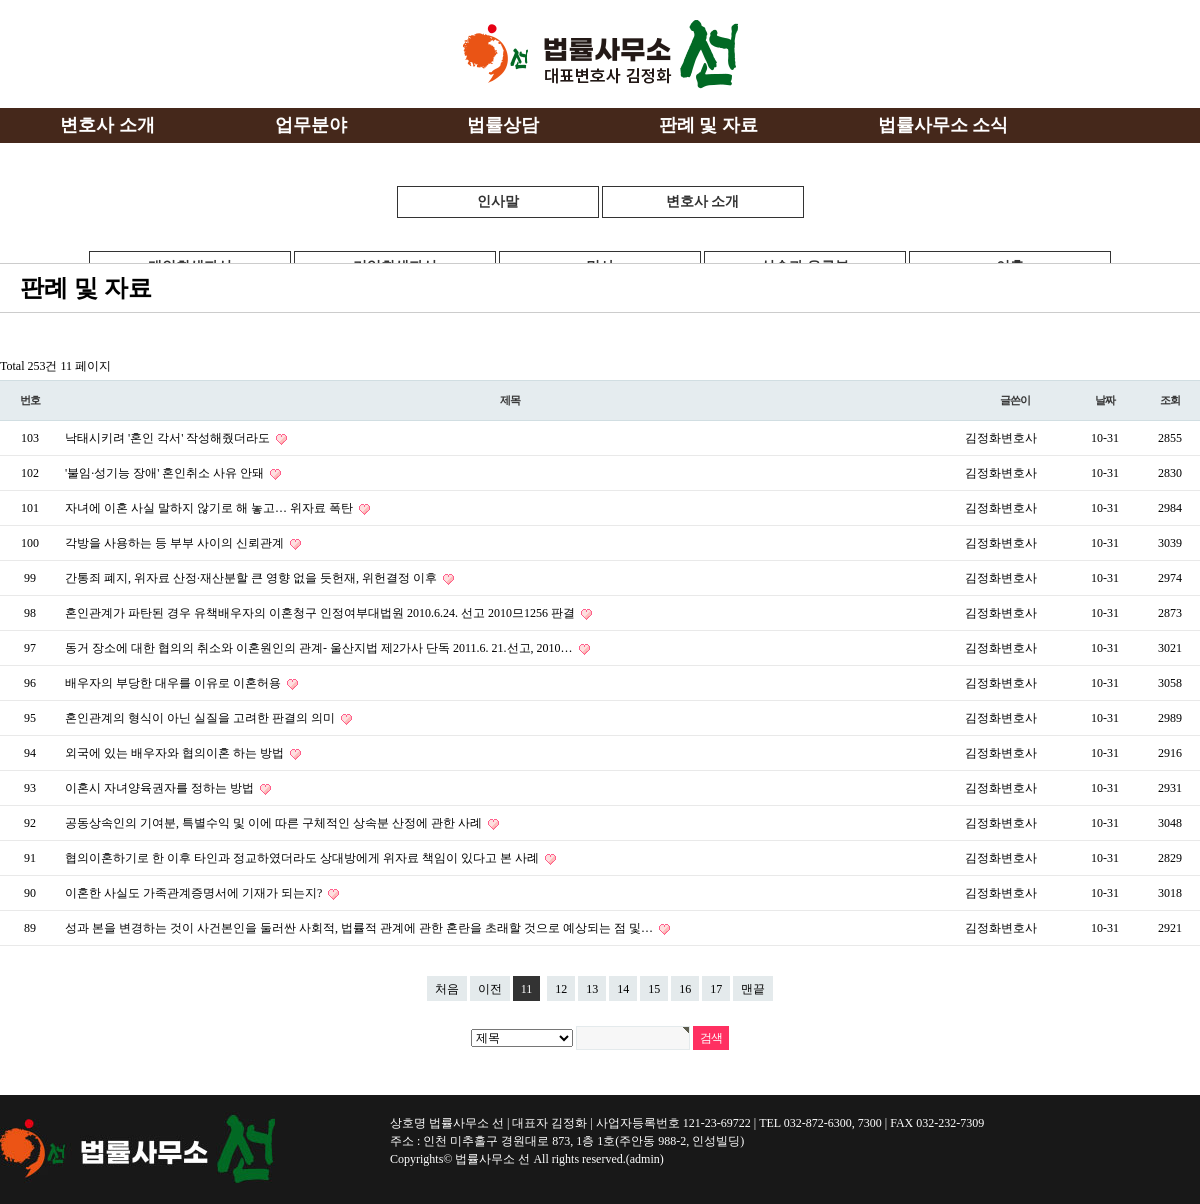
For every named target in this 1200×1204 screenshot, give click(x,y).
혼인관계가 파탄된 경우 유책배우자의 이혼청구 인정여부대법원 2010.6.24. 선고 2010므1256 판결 (321, 613)
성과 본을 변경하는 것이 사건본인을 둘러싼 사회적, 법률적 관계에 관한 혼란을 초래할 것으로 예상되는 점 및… (360, 928)
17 (716, 989)
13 (592, 989)
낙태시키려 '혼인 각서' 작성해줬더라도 (169, 438)
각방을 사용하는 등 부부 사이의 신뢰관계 (176, 543)
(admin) (645, 1159)
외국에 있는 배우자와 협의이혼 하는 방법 (176, 753)
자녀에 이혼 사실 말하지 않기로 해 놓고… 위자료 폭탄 (210, 508)
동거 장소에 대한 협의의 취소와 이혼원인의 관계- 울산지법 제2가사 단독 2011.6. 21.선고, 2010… (320, 648)
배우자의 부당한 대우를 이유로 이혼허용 (174, 683)
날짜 (1105, 400)
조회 (1170, 400)
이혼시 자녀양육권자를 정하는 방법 (161, 788)
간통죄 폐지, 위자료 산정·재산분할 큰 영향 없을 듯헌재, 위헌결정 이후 (252, 578)
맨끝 (753, 989)
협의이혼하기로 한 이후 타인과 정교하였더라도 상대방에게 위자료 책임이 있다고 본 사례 (303, 858)
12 (561, 989)
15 (654, 989)
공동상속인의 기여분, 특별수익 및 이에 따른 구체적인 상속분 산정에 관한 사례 (275, 823)
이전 (490, 989)
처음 (447, 989)
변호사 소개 (703, 201)
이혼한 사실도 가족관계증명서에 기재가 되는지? (195, 893)
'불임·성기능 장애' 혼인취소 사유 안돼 (166, 473)
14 (623, 989)
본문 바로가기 (0, 0)
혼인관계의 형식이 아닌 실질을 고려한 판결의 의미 (201, 718)
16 (685, 989)
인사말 (498, 201)
